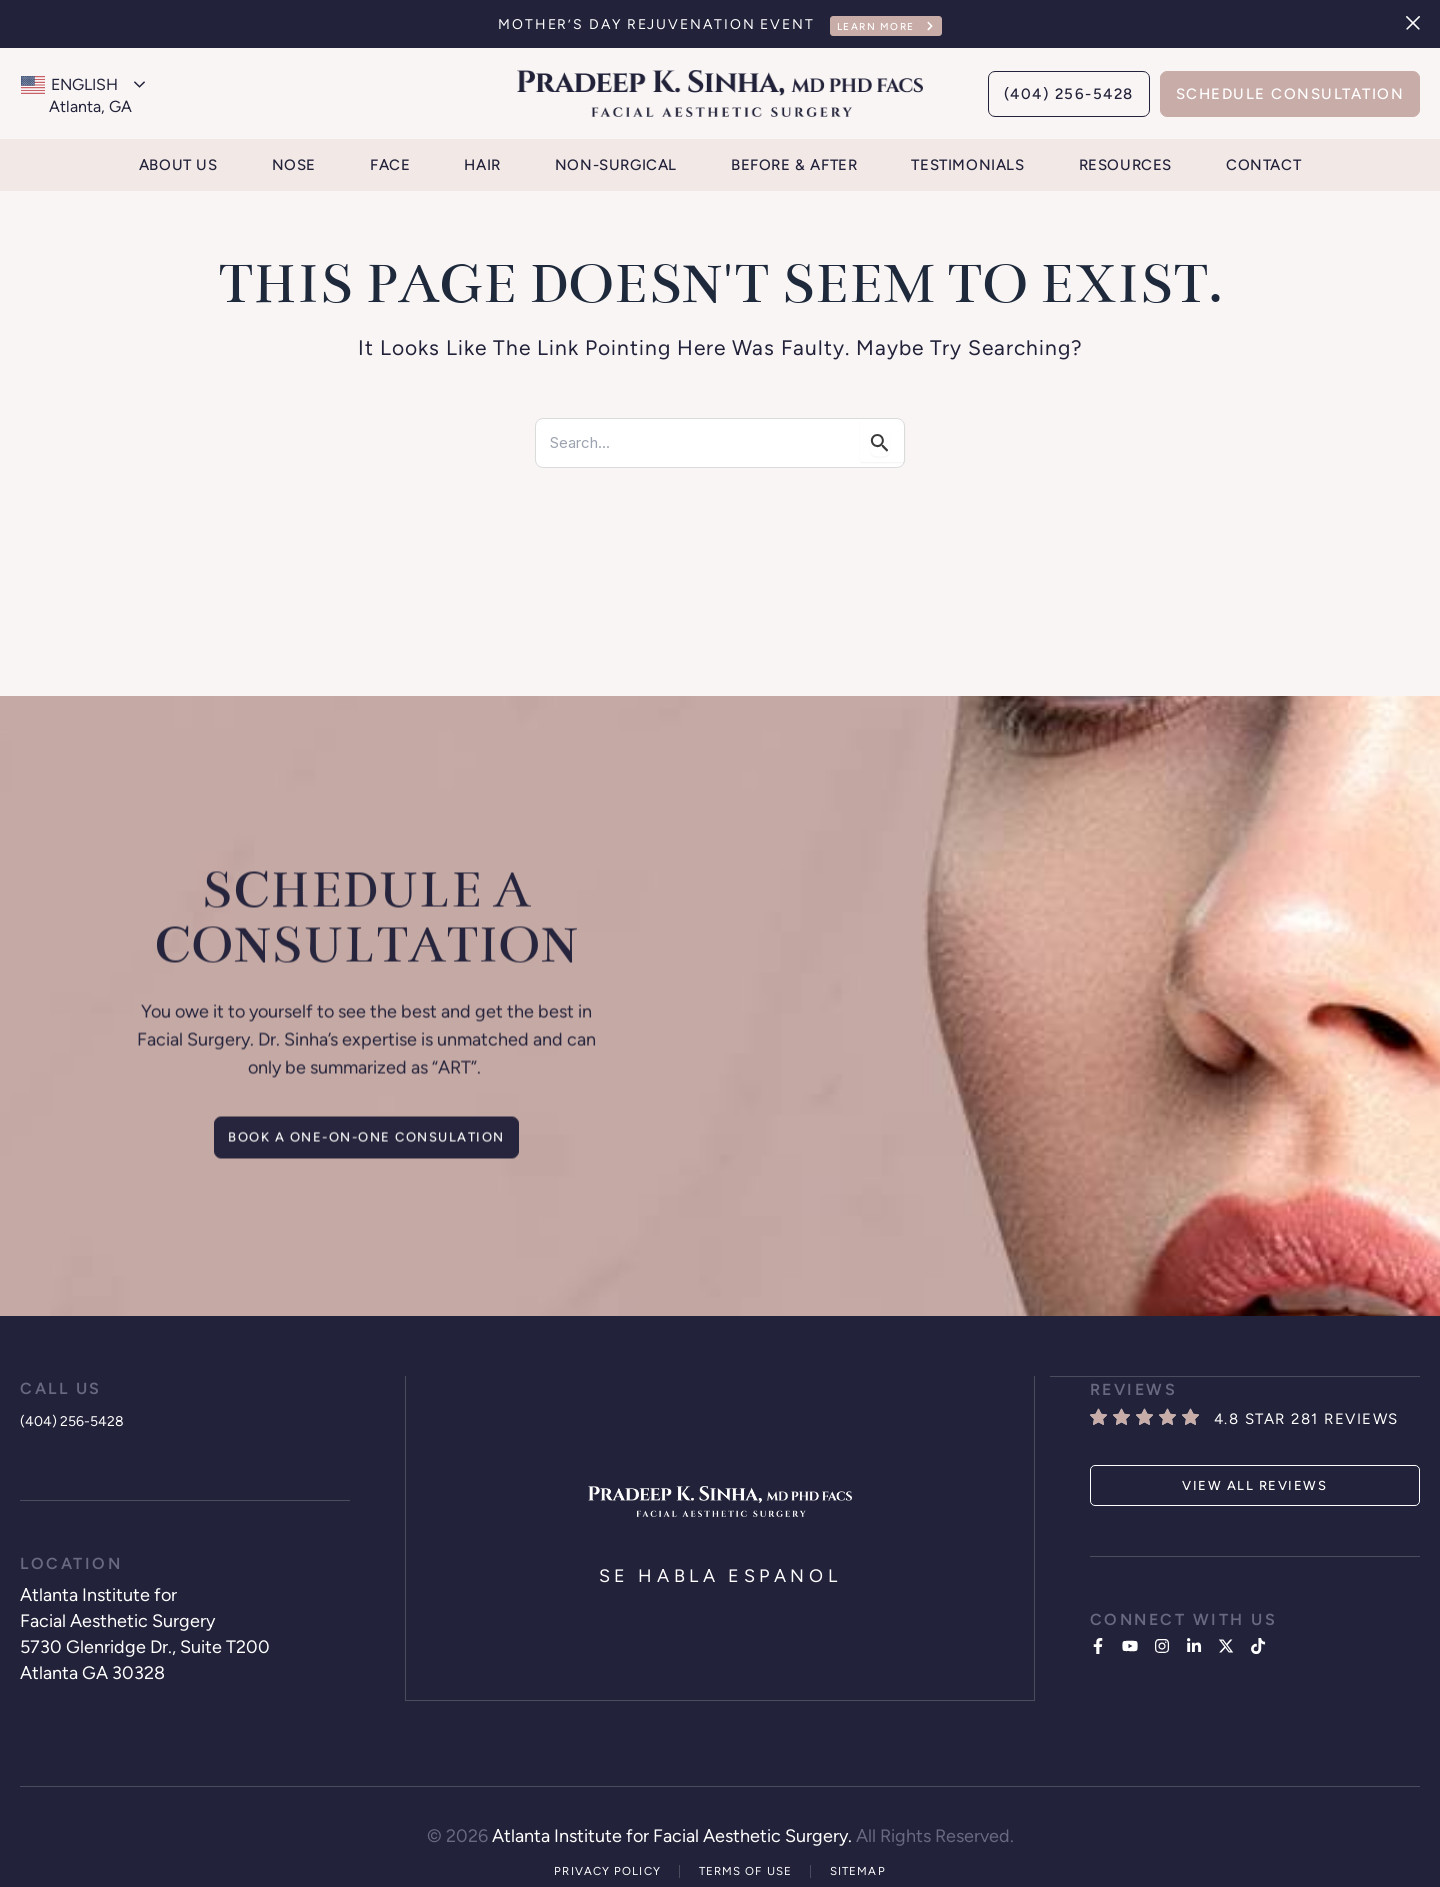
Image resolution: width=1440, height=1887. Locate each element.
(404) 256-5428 (85, 1416)
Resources (1125, 165)
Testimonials (967, 165)
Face (390, 165)
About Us (178, 165)
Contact (1263, 165)
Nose (294, 165)
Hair (482, 165)
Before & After (794, 165)
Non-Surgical (616, 165)
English (69, 85)
